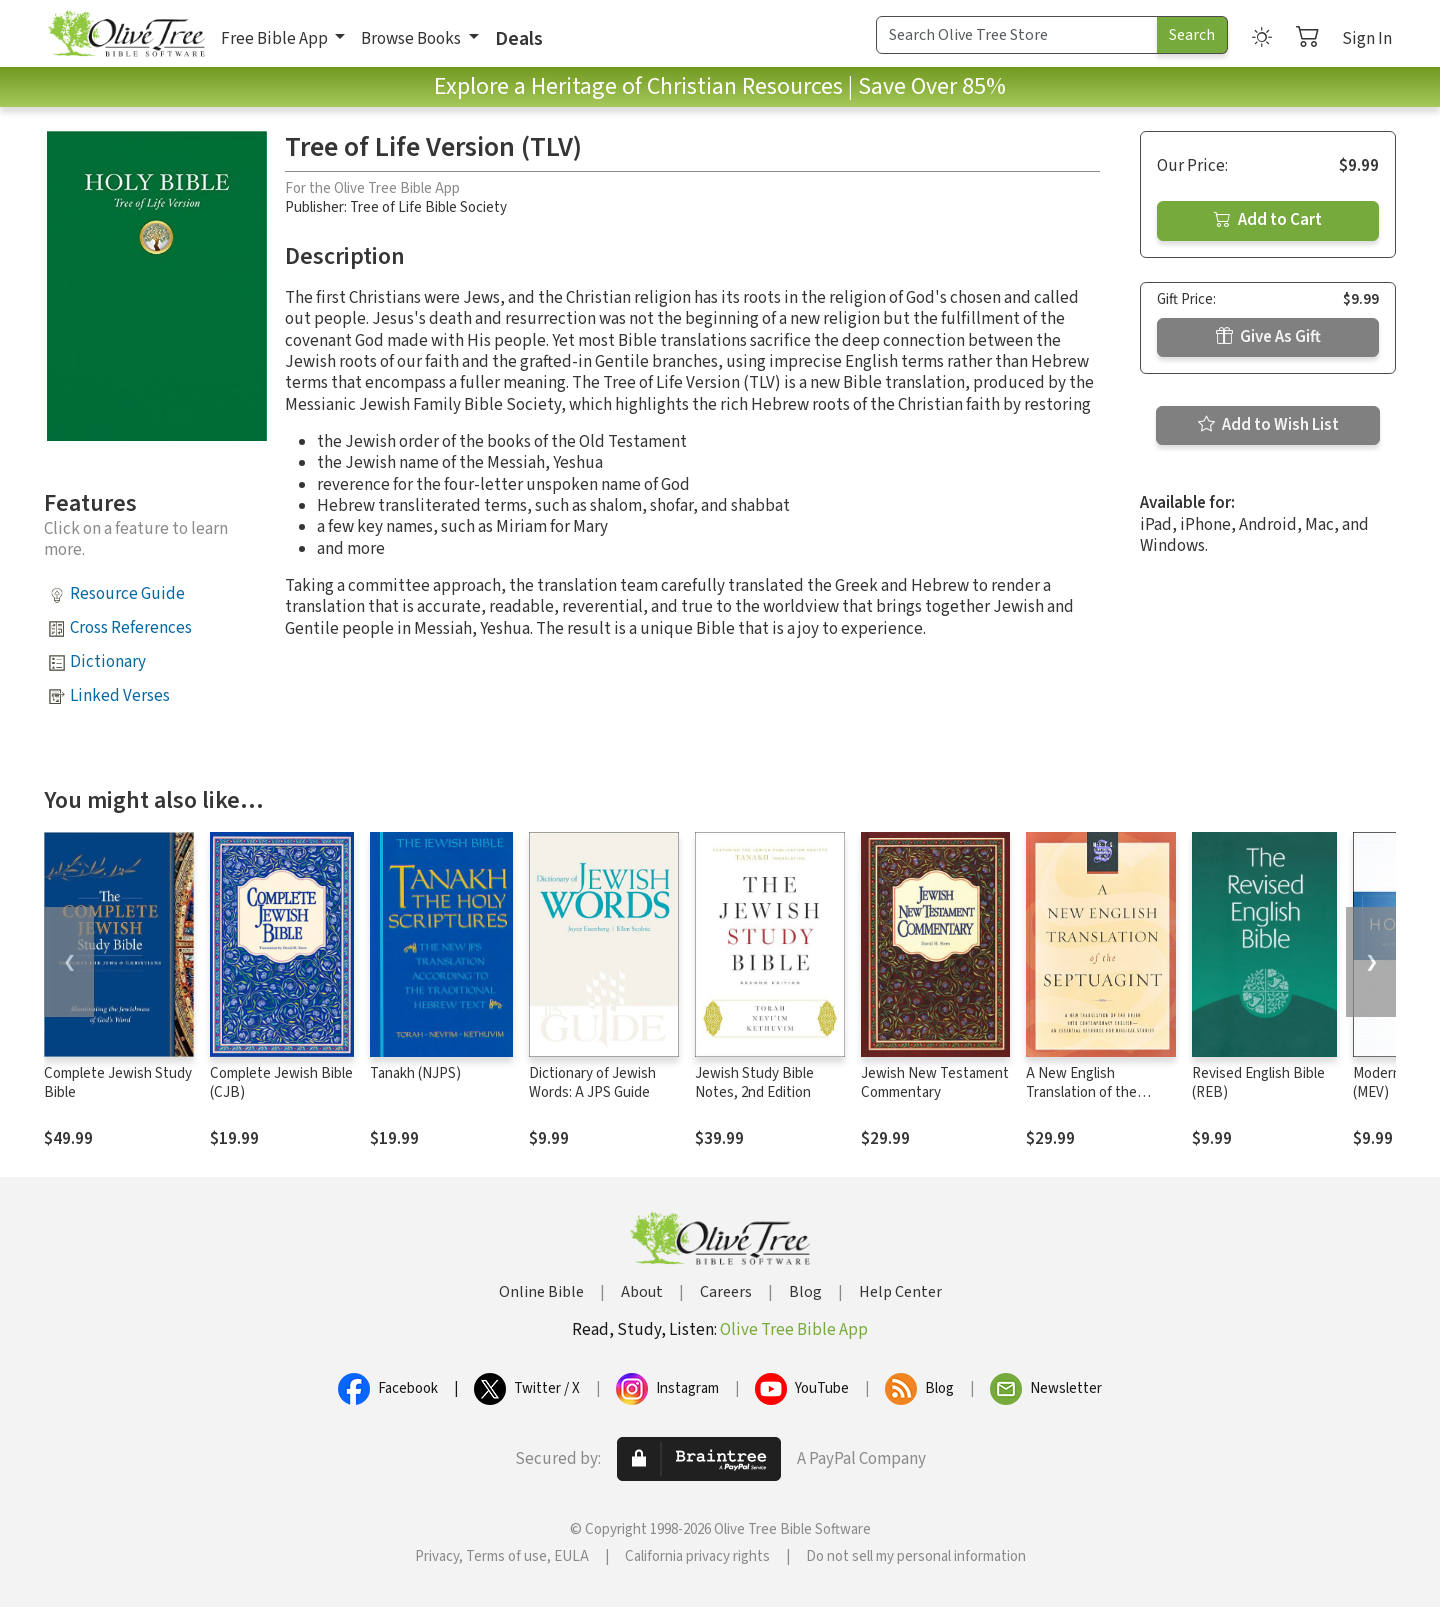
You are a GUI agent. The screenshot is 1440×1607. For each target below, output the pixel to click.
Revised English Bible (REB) (1258, 1083)
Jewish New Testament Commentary (935, 1083)
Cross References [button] (131, 628)
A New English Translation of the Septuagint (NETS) (1084, 1092)
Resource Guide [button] (127, 594)
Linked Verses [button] (120, 696)
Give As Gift (1268, 337)
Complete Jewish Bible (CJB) (281, 1083)
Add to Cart (1268, 220)
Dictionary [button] (108, 662)
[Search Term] (1017, 35)
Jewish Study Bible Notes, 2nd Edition (754, 1083)
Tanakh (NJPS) (415, 1073)
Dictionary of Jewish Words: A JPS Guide (592, 1083)
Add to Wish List (1268, 425)
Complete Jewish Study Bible (118, 1083)
